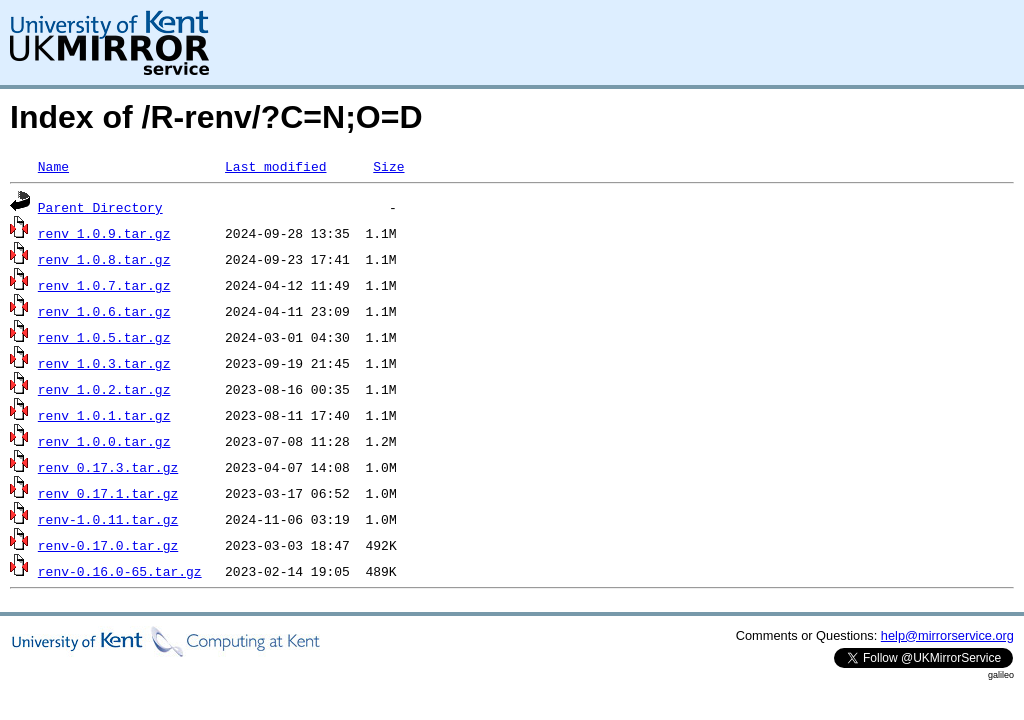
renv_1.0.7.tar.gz (104, 285)
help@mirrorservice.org (947, 635)
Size (388, 166)
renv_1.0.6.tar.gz (104, 311)
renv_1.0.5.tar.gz (104, 337)
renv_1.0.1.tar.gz (104, 415)
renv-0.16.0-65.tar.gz (120, 571)
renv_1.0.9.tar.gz (104, 233)
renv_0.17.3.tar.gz (108, 467)
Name (53, 166)
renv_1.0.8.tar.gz (104, 259)
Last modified (275, 166)
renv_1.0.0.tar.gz (104, 441)
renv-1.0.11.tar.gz (108, 519)
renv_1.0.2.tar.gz (104, 389)
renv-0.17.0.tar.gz (108, 545)
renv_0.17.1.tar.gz (108, 493)
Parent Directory (100, 207)
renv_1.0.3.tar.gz (104, 363)
